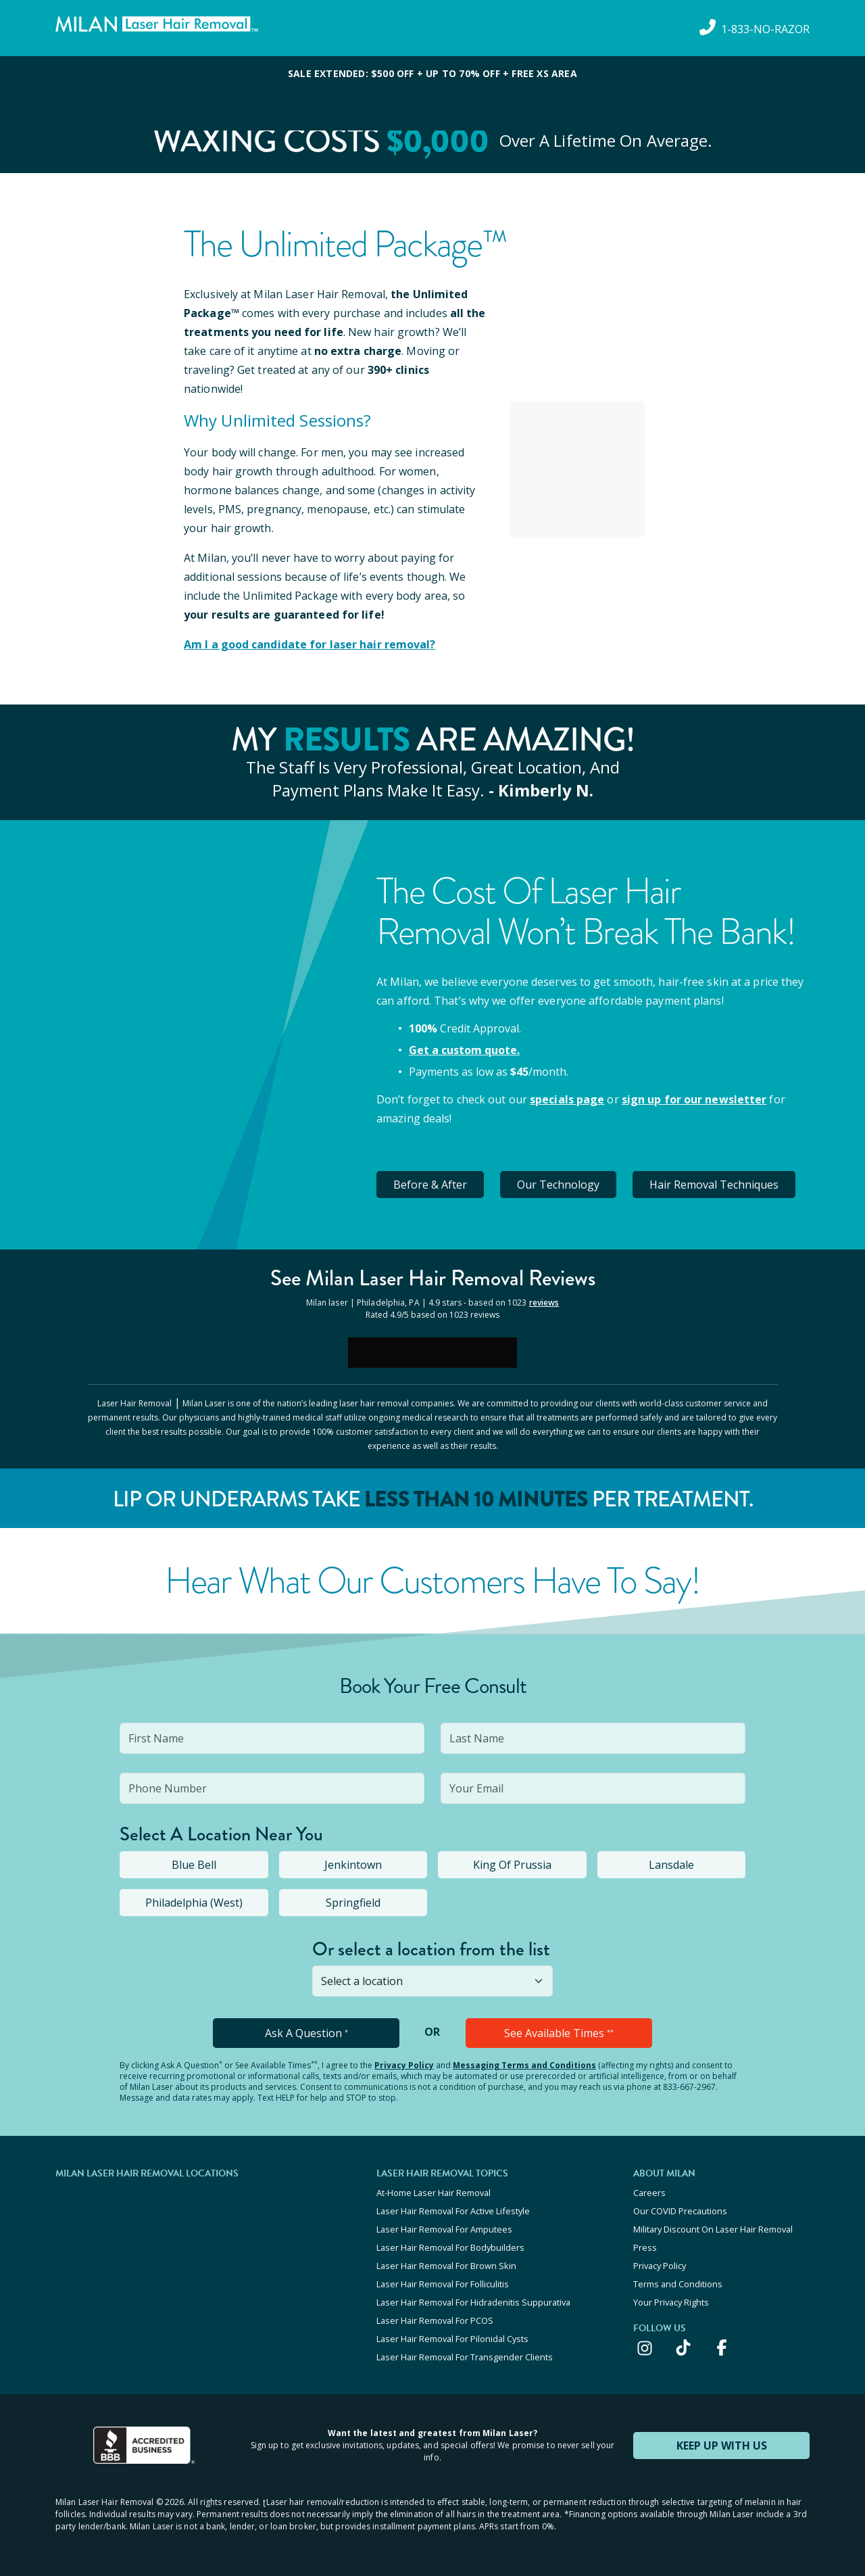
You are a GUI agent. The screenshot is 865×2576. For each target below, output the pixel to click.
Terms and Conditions (677, 2284)
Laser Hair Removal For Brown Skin (446, 2266)
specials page (567, 1099)
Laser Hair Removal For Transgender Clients (464, 2357)
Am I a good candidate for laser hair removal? (310, 644)
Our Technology (558, 1184)
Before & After (430, 1184)
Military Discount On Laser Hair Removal (713, 2229)
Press (645, 2247)
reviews (544, 1302)
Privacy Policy (404, 2065)
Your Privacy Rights (671, 2302)
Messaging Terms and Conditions (524, 2065)
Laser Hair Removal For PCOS (434, 2320)
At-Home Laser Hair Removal (433, 2193)
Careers (649, 2193)
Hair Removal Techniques (713, 1184)
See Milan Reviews (432, 1278)
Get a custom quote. (464, 1050)
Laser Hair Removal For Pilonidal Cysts (452, 2339)
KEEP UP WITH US (721, 2445)
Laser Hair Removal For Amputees (444, 2229)
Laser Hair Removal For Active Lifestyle (453, 2211)
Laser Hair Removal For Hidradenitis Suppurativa (473, 2302)
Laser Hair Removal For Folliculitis (442, 2284)
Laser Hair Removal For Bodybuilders (450, 2247)
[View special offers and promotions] (432, 93)
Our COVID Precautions (680, 2211)
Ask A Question (306, 2033)
